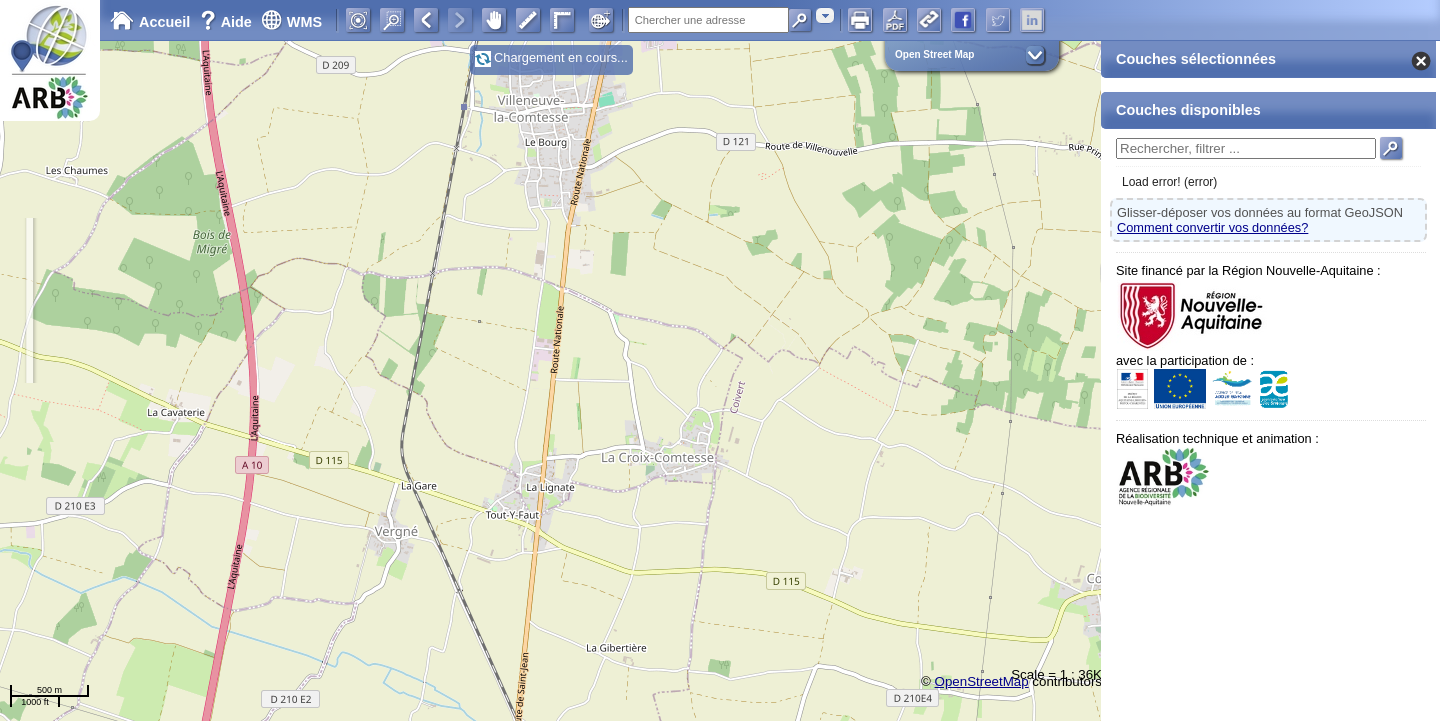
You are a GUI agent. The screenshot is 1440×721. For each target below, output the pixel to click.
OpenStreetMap (982, 681)
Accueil (150, 22)
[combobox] (825, 15)
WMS (291, 22)
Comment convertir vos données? (1212, 227)
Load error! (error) (1169, 182)
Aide (228, 22)
